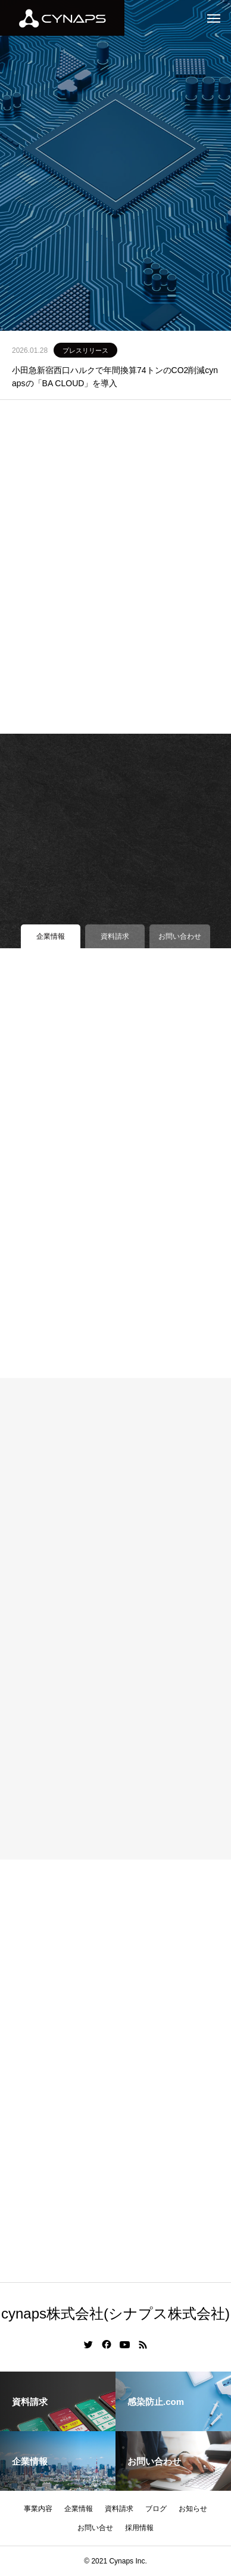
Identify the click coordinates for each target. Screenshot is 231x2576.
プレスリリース (85, 350)
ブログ (156, 2508)
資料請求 (119, 2508)
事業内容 (38, 2508)
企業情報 (78, 2508)
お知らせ (193, 2508)
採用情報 (139, 2528)
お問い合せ (95, 2528)
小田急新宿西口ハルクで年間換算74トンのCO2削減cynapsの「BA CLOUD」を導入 (115, 376)
